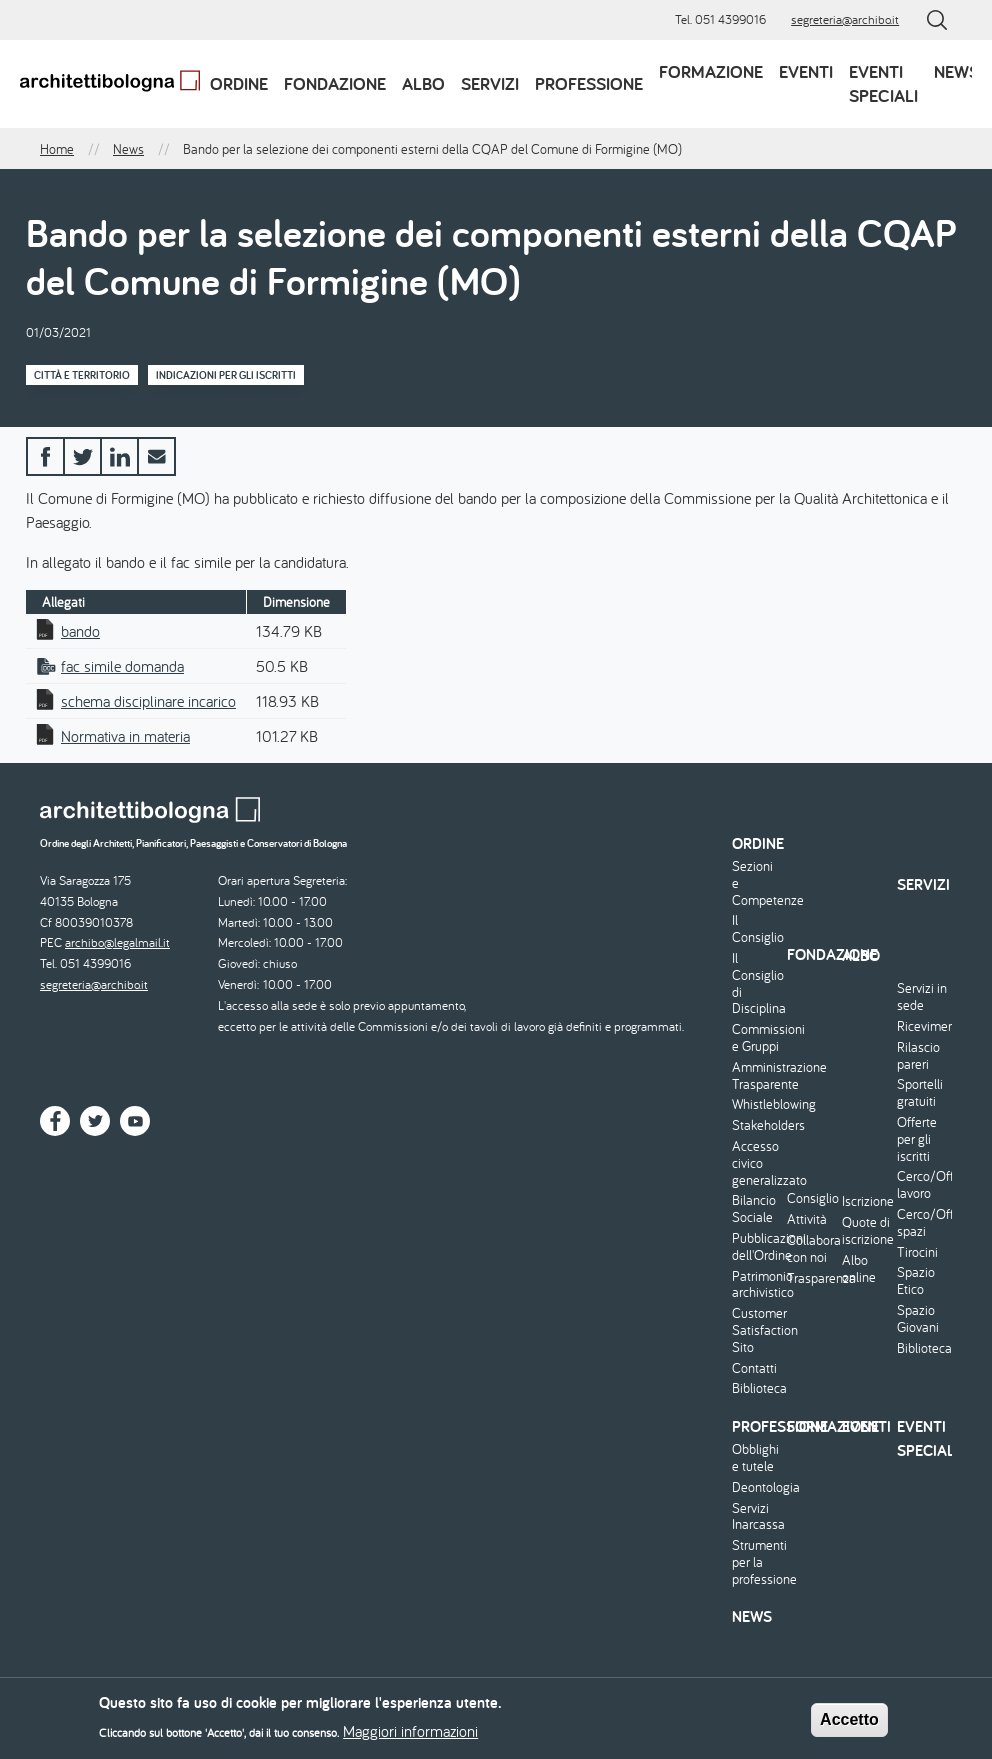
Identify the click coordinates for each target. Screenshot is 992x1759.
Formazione (711, 71)
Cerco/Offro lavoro (922, 1185)
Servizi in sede (922, 997)
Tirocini (917, 1252)
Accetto (849, 1724)
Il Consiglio (757, 929)
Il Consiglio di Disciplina (757, 983)
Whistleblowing (757, 1104)
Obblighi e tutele (755, 1458)
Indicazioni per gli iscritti (226, 375)
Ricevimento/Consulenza (922, 1026)
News (956, 71)
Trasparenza (812, 1278)
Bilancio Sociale (754, 1209)
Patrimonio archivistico (757, 1285)
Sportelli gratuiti (920, 1093)
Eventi (806, 71)
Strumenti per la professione (757, 1562)
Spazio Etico (916, 1281)
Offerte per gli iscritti (917, 1139)
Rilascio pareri (918, 1056)
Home (57, 149)
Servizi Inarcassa (757, 1517)
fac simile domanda (122, 666)
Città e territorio (82, 375)
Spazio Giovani (918, 1319)
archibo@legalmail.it (117, 942)
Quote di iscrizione (867, 1231)
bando (80, 631)
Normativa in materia (125, 736)
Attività (807, 1219)
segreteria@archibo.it (845, 19)
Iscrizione (867, 1201)
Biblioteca (757, 1388)
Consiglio (812, 1198)
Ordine (239, 83)
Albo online (859, 1269)
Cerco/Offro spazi (922, 1223)
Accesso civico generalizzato (757, 1163)
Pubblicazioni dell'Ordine (757, 1247)
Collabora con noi (812, 1249)
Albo (423, 83)
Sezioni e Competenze (757, 883)
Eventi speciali (883, 83)
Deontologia (757, 1487)
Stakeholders (757, 1125)
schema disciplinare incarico (148, 701)
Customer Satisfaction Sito (757, 1330)
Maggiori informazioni (410, 1736)
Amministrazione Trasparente (757, 1076)
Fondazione (335, 83)
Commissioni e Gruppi (757, 1038)
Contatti (754, 1368)
